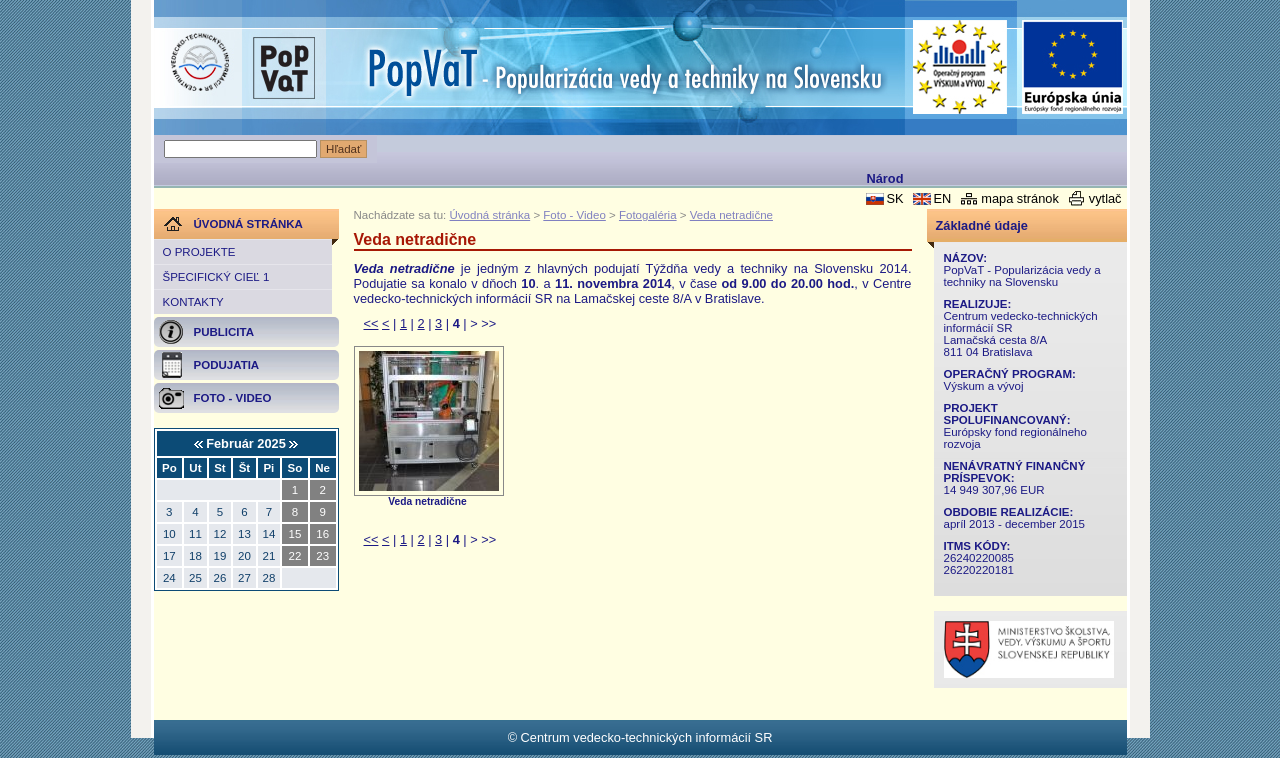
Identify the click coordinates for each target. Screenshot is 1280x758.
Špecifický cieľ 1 (216, 277)
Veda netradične (731, 215)
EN (942, 198)
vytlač (1105, 198)
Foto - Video (574, 215)
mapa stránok (1020, 198)
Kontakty (193, 302)
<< (371, 323)
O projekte (199, 252)
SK (894, 198)
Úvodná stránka (490, 215)
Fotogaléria (648, 215)
